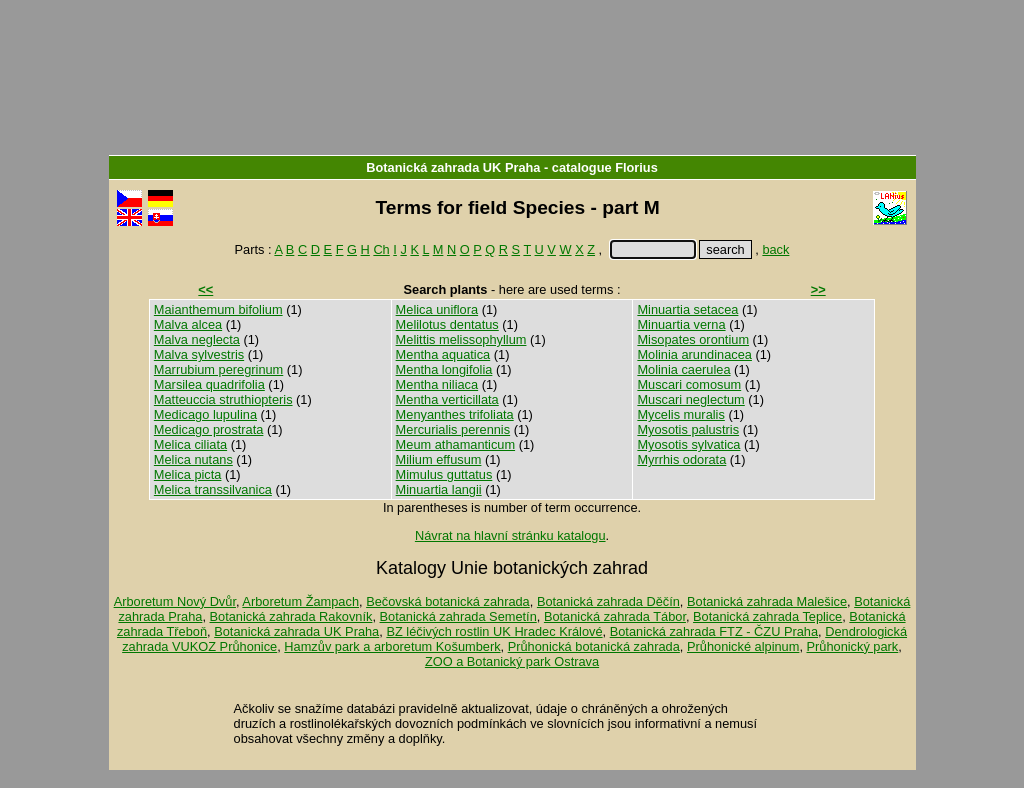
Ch (381, 249)
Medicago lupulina (205, 414)
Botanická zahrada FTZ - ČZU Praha (714, 631)
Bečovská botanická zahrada (448, 601)
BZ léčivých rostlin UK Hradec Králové (494, 631)
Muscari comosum (689, 384)
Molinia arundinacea (694, 354)
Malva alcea (188, 324)
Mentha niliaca (437, 384)
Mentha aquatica (443, 354)
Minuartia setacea (687, 309)
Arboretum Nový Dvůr (175, 601)
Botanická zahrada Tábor (615, 616)
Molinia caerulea (683, 369)
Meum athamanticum (455, 444)
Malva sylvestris (199, 354)
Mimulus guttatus (444, 474)
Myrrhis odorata (681, 459)
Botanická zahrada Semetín (458, 616)
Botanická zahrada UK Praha (453, 167)
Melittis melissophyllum (461, 339)
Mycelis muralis (680, 414)
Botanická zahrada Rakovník (291, 616)
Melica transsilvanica (213, 489)
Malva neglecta (197, 339)
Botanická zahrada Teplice (767, 616)
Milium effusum (439, 459)
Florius (636, 167)
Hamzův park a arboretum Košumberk (392, 646)
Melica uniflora (437, 309)
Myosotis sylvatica (688, 444)
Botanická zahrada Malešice (767, 601)
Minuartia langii (439, 489)
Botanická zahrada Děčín (608, 601)
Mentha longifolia (444, 369)
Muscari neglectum (690, 399)
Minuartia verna (681, 324)
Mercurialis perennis (453, 429)
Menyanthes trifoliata (455, 414)
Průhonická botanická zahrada (594, 646)
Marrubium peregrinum (218, 369)
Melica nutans (193, 459)
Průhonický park (853, 646)
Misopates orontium (693, 339)
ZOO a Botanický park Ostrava (512, 661)
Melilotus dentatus (447, 324)
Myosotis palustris (688, 429)
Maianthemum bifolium (218, 309)
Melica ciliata (190, 444)
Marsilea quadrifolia (209, 384)
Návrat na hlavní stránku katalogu (510, 535)
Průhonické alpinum (743, 646)
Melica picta (188, 474)
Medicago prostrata (209, 429)
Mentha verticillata (447, 399)
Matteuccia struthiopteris (223, 399)
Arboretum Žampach (300, 601)
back (775, 249)
